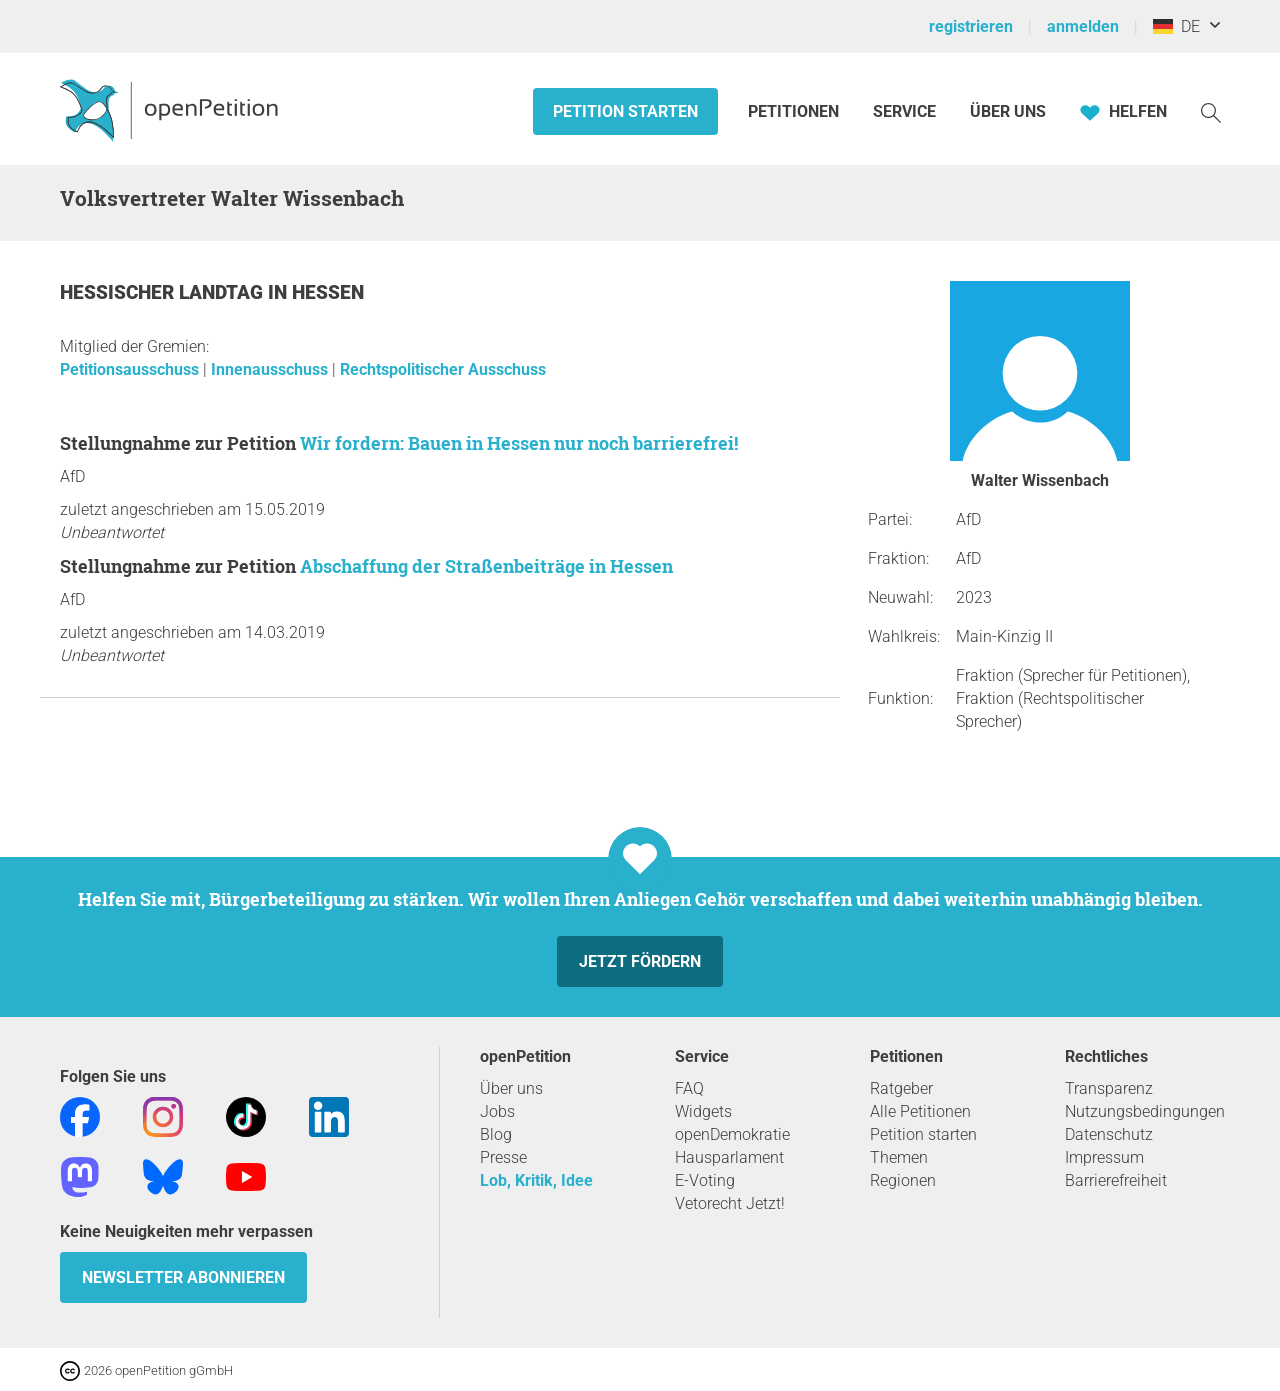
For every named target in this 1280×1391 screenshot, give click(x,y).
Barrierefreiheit (1116, 1180)
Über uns (511, 1088)
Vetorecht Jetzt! (730, 1203)
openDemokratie (732, 1134)
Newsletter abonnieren (183, 1277)
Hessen (328, 292)
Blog (496, 1134)
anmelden (1083, 26)
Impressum (1104, 1157)
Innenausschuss (271, 369)
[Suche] (1211, 111)
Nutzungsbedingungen (1145, 1111)
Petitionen (795, 111)
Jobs (497, 1111)
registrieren (971, 26)
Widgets (703, 1111)
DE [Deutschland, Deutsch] (1176, 26)
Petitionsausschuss (131, 369)
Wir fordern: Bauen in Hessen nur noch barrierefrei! (519, 443)
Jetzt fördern (640, 961)
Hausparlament (729, 1157)
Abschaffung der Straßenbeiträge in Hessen (486, 566)
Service (904, 111)
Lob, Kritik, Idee (536, 1180)
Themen (899, 1157)
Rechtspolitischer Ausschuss (443, 369)
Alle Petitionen (920, 1111)
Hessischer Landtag (164, 292)
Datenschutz (1109, 1134)
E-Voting (705, 1180)
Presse (503, 1157)
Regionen (903, 1180)
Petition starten (625, 111)
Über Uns (1008, 111)
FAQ (689, 1088)
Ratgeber (901, 1088)
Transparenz (1109, 1088)
